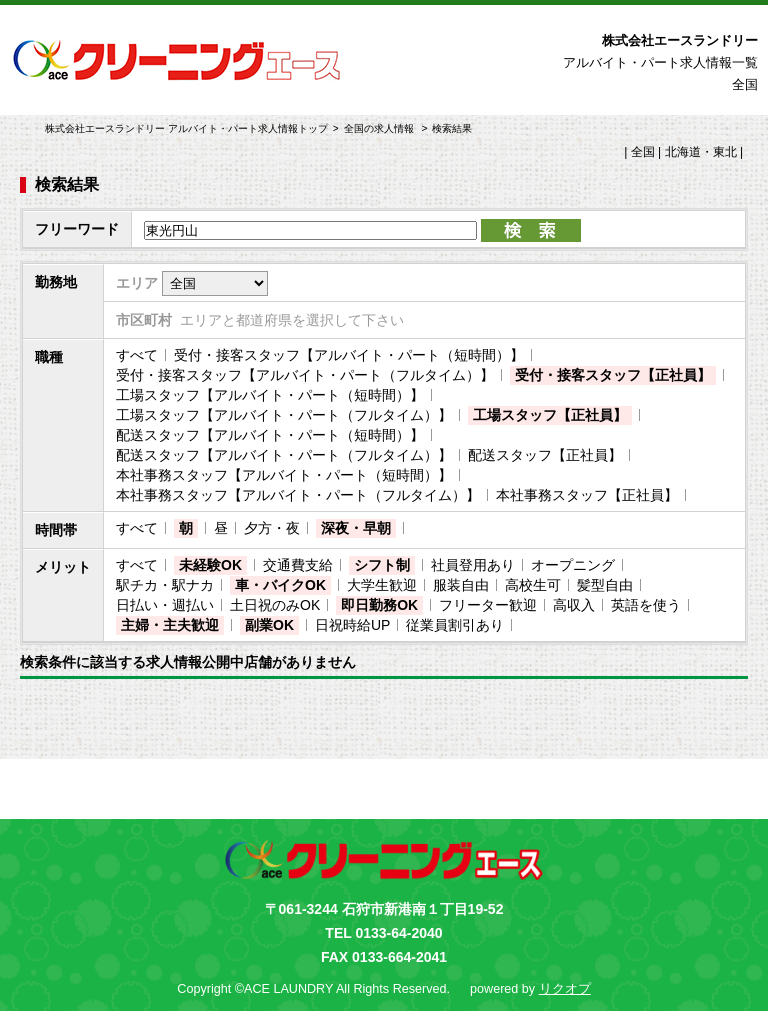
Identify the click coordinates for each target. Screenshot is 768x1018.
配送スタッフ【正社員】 (545, 455)
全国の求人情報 (380, 128)
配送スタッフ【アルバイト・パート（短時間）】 (270, 435)
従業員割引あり (455, 625)
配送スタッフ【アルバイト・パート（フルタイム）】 (284, 455)
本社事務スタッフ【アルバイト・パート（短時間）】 (284, 475)
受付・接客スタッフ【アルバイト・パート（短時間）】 (349, 355)
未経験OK (210, 565)
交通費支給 (298, 565)
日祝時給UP (352, 625)
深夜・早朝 (356, 528)
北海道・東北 (701, 152)
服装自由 (461, 585)
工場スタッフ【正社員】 (550, 415)
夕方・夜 (272, 528)
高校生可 (533, 585)
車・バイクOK (280, 585)
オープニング (573, 565)
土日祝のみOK (275, 605)
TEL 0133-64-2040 (383, 933)
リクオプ (565, 989)
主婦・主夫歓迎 (170, 625)
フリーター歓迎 (488, 605)
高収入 (574, 605)
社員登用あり (473, 565)
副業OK (269, 625)
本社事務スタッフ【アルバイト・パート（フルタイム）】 (298, 495)
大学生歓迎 (382, 585)
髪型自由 (605, 585)
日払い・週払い (165, 605)
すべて (137, 355)
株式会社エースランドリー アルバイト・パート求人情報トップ (186, 128)
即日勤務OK (379, 605)
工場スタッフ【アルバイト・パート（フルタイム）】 (284, 415)
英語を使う (646, 605)
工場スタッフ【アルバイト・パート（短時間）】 (270, 395)
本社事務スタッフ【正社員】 (587, 495)
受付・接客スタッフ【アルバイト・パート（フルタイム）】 (305, 375)
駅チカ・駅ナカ (165, 585)
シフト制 (382, 565)
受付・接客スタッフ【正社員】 (613, 375)
